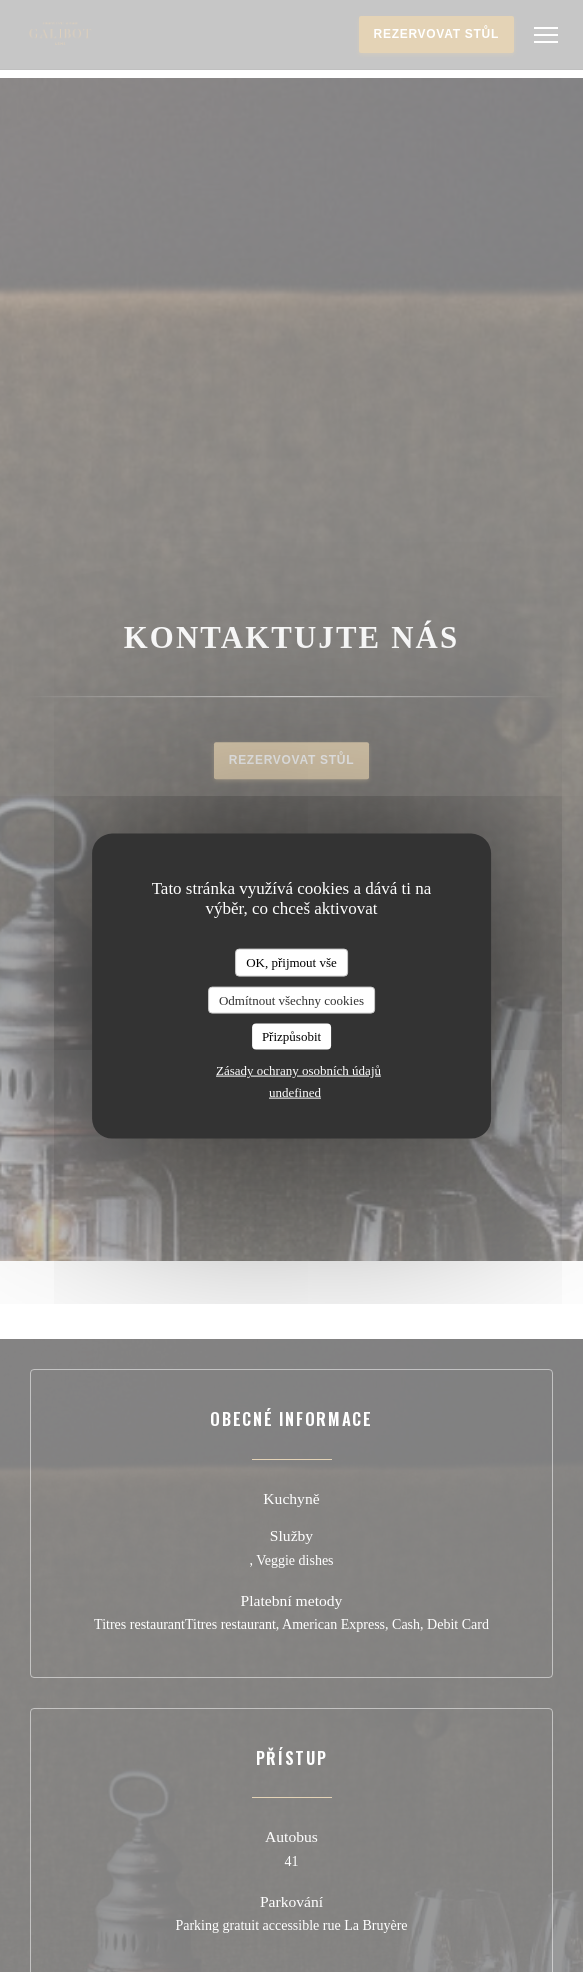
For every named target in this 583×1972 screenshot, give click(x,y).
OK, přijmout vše (291, 962)
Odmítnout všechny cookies (291, 999)
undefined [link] (295, 1091)
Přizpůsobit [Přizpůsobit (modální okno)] (291, 1036)
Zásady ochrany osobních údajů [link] (298, 1069)
